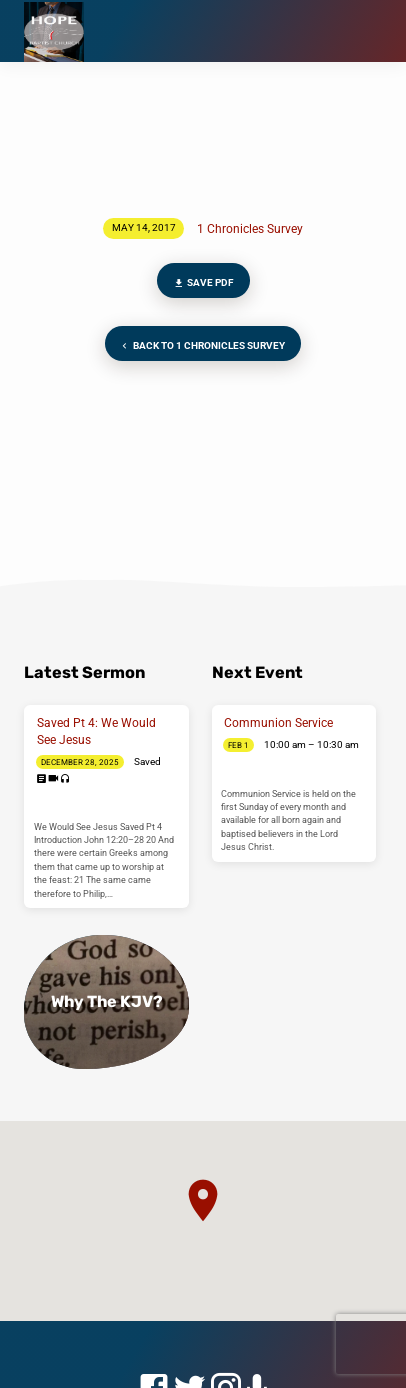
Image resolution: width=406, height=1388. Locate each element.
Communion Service (278, 723)
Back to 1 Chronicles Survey (201, 346)
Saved (147, 761)
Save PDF (202, 283)
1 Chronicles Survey (250, 229)
